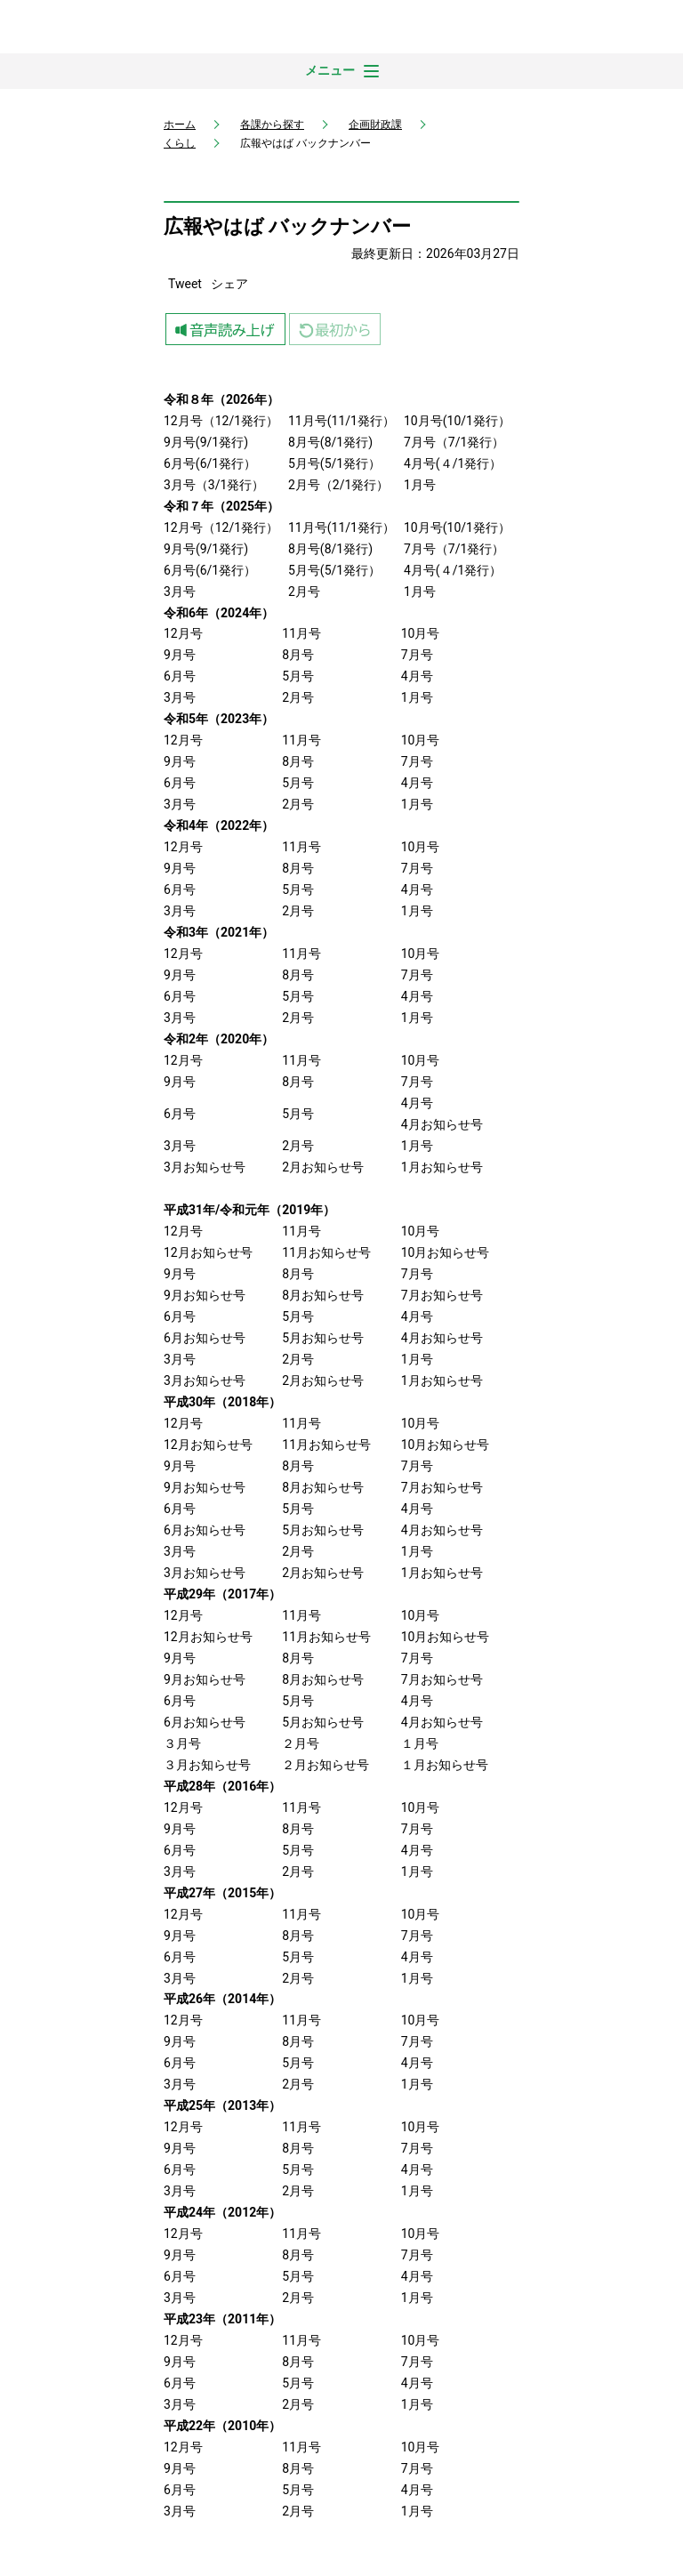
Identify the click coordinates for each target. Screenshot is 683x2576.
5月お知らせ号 (323, 1338)
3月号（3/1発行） (214, 485)
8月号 (304, 549)
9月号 (180, 549)
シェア (229, 284)
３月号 (182, 1743)
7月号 (420, 549)
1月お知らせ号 (442, 1167)
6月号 (180, 570)
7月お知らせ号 (442, 1295)
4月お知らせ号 (442, 1124)
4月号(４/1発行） (453, 463)
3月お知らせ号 (204, 1167)
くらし (180, 143)
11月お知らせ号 (326, 1252)
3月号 (180, 591)
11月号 (307, 527)
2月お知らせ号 (323, 1167)
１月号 (419, 1743)
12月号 (183, 527)
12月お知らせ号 (208, 1252)
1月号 (420, 485)
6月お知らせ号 (204, 1338)
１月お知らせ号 (444, 1765)
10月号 (423, 527)
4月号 (420, 570)
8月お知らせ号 (323, 1295)
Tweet (185, 284)
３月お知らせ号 (207, 1765)
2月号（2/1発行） (338, 485)
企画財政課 (375, 124)
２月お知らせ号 (325, 1765)
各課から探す (272, 124)
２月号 (300, 1743)
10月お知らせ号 (445, 1252)
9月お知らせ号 (204, 1295)
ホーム (180, 124)
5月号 (304, 570)
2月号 (304, 591)
